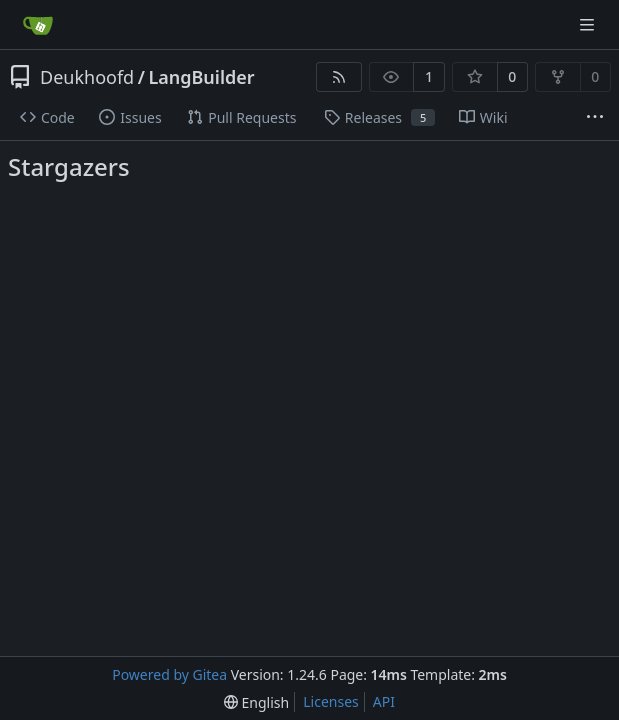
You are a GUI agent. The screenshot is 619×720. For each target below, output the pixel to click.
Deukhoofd (87, 77)
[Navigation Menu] (589, 24)
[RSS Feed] (339, 77)
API (384, 701)
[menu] (256, 702)
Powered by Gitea (169, 674)
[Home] (38, 25)
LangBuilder (201, 77)
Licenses (331, 701)
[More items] (595, 118)
